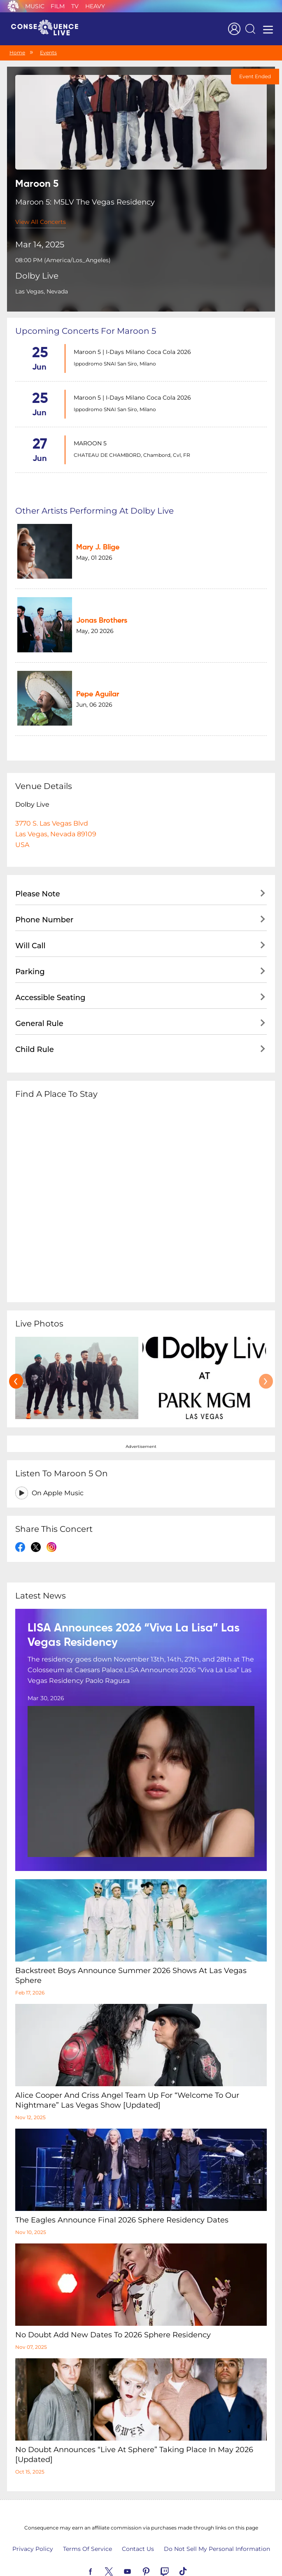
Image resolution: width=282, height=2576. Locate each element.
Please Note (37, 867)
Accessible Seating (50, 971)
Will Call (30, 919)
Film (58, 6)
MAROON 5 (90, 443)
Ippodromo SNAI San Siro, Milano (115, 364)
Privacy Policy (32, 2523)
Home (17, 52)
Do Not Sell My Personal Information (217, 2523)
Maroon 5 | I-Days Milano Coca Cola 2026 (132, 352)
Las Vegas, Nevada (41, 291)
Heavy (95, 6)
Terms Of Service (87, 2523)
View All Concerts (40, 222)
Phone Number (44, 893)
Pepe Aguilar (89, 672)
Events (48, 52)
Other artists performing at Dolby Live (94, 511)
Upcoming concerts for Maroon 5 (85, 331)
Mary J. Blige (89, 543)
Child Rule (34, 1023)
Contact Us (138, 2523)
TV (75, 6)
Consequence (13, 6)
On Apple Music (58, 1467)
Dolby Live (36, 275)
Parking (30, 945)
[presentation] (16, 1354)
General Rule (39, 997)
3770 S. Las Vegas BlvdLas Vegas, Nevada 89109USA (55, 807)
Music (34, 6)
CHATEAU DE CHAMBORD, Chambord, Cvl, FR (132, 455)
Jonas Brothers (93, 608)
